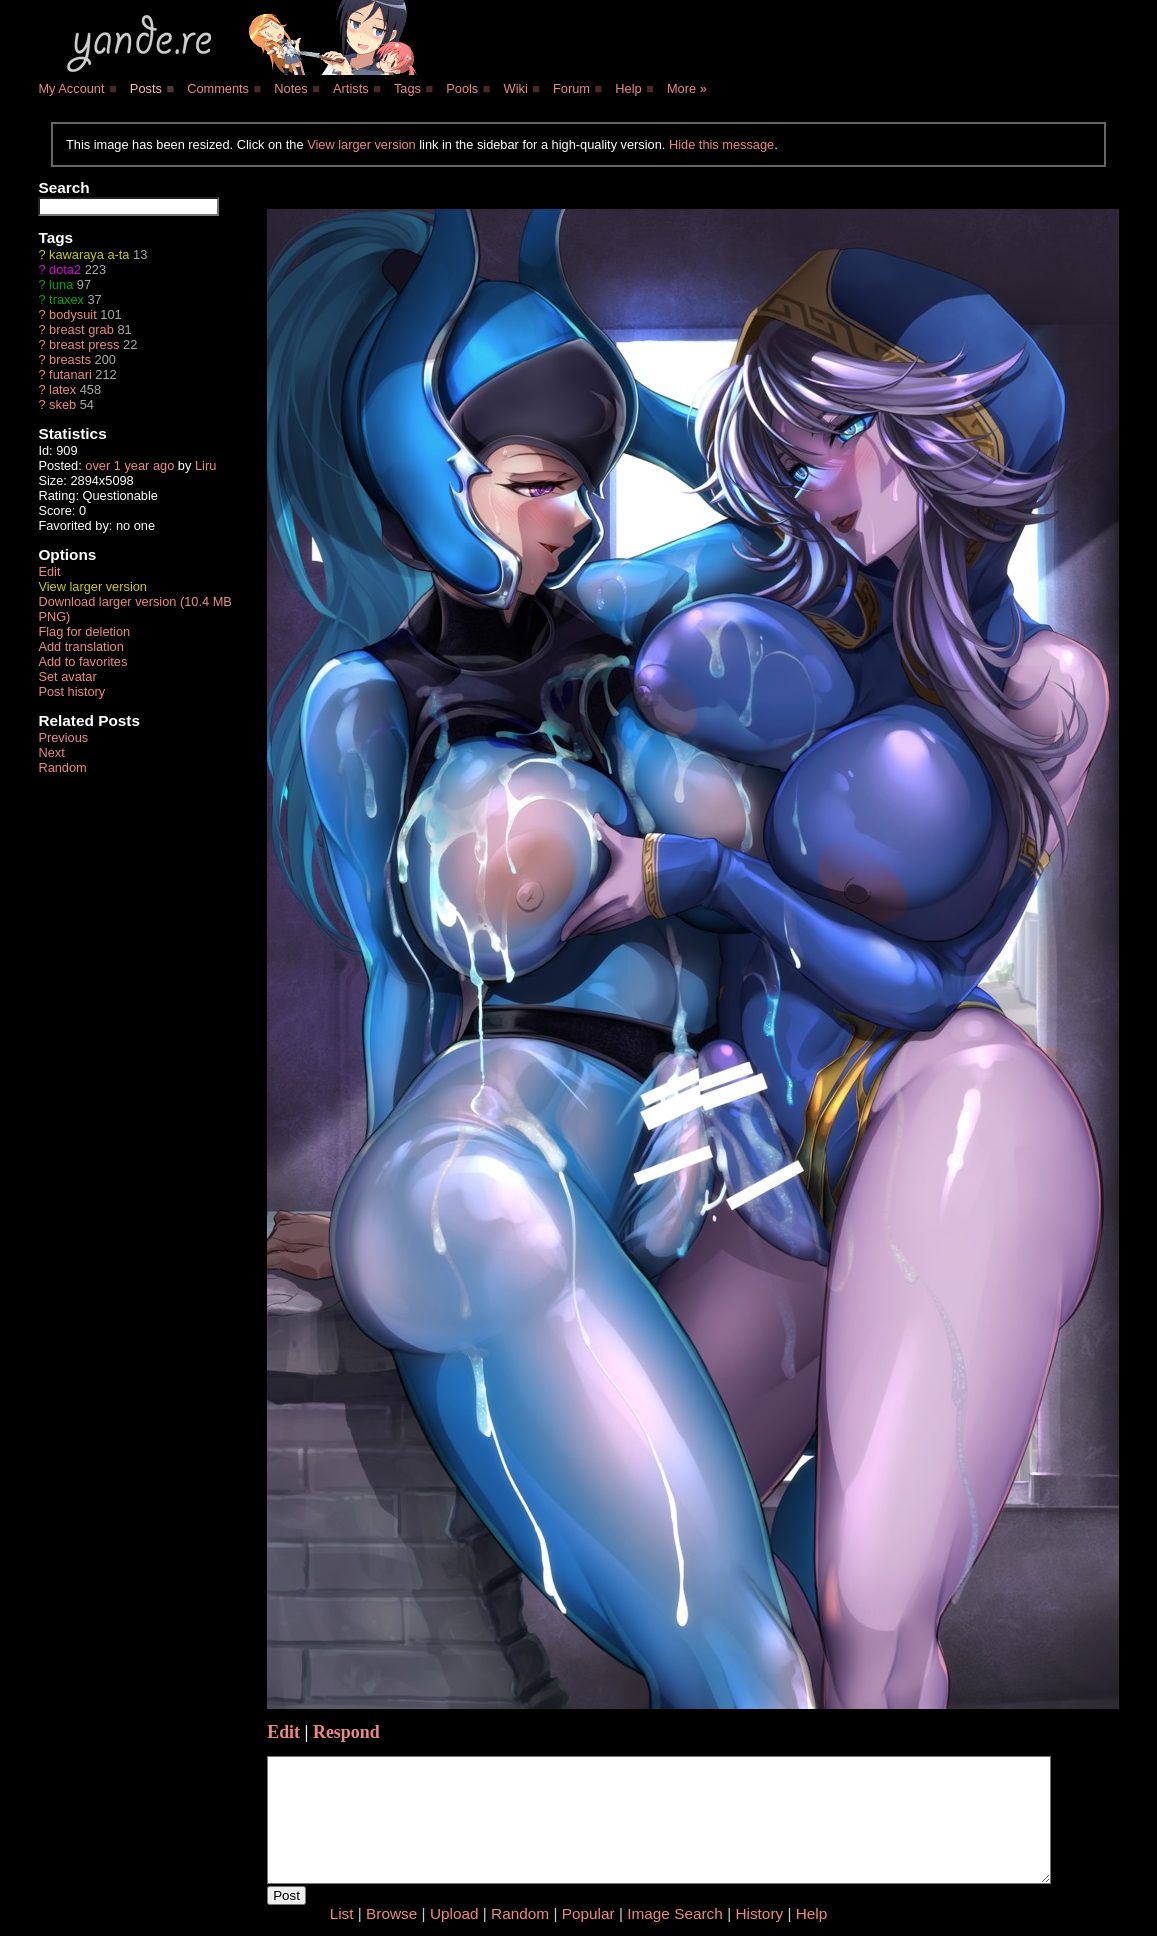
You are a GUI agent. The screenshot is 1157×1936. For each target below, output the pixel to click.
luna (61, 284)
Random (62, 767)
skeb (62, 404)
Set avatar (67, 676)
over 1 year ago (129, 465)
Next (51, 752)
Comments (218, 88)
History (759, 1913)
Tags (407, 88)
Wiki (516, 88)
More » (687, 88)
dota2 (65, 269)
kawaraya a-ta (89, 254)
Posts (146, 88)
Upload (454, 1913)
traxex (66, 299)
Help (628, 88)
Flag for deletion (84, 631)
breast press (84, 344)
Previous (63, 737)
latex (62, 389)
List (342, 1913)
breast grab (81, 329)
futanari (70, 374)
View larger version (361, 144)
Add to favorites (82, 661)
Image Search (675, 1913)
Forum (571, 88)
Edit (49, 571)
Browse (391, 1913)
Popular (588, 1913)
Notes (290, 88)
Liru (205, 465)
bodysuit (73, 314)
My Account (71, 88)
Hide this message (721, 144)
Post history (71, 691)
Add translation (80, 646)
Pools (462, 88)
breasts (70, 359)
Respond (346, 1732)
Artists (351, 88)
